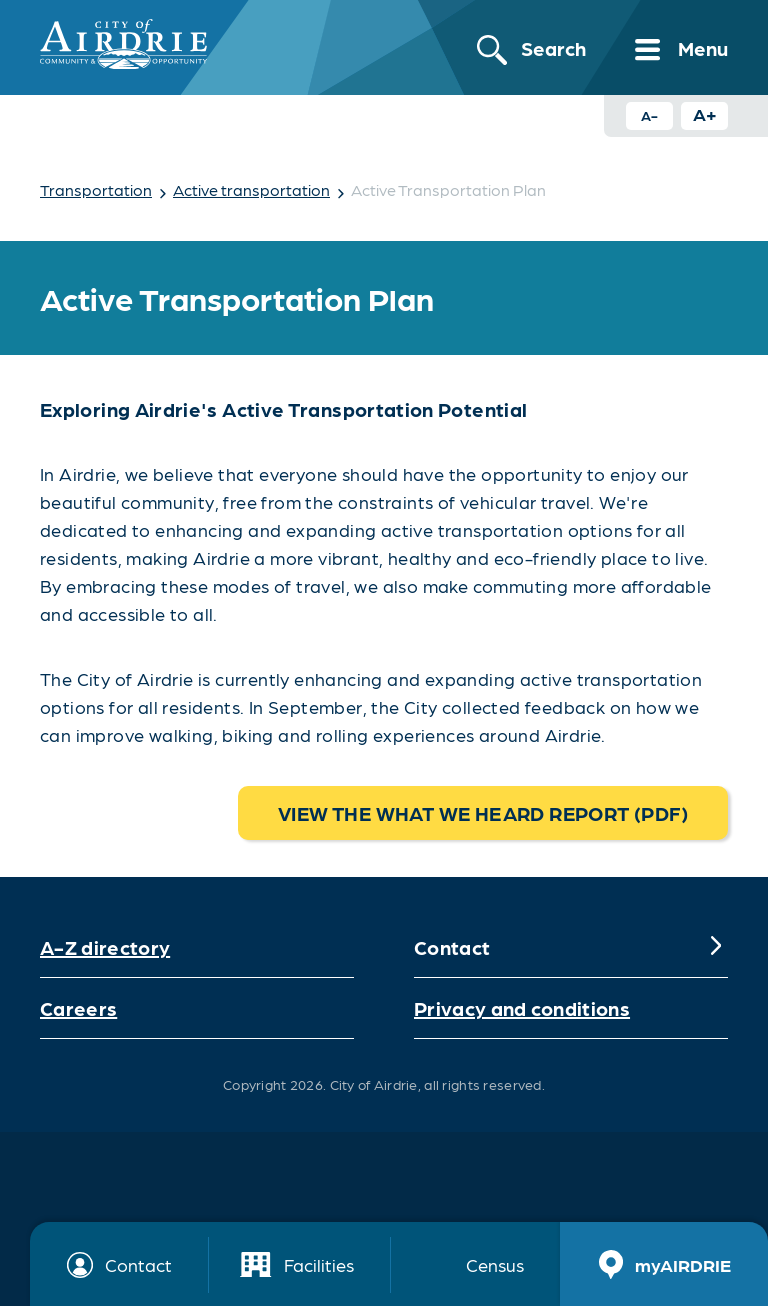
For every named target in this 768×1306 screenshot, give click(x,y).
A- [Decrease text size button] (649, 115)
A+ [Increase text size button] (705, 113)
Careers (78, 1008)
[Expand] (716, 947)
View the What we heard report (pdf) (483, 813)
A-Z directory (105, 947)
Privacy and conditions (522, 1008)
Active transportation (251, 189)
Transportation (96, 189)
